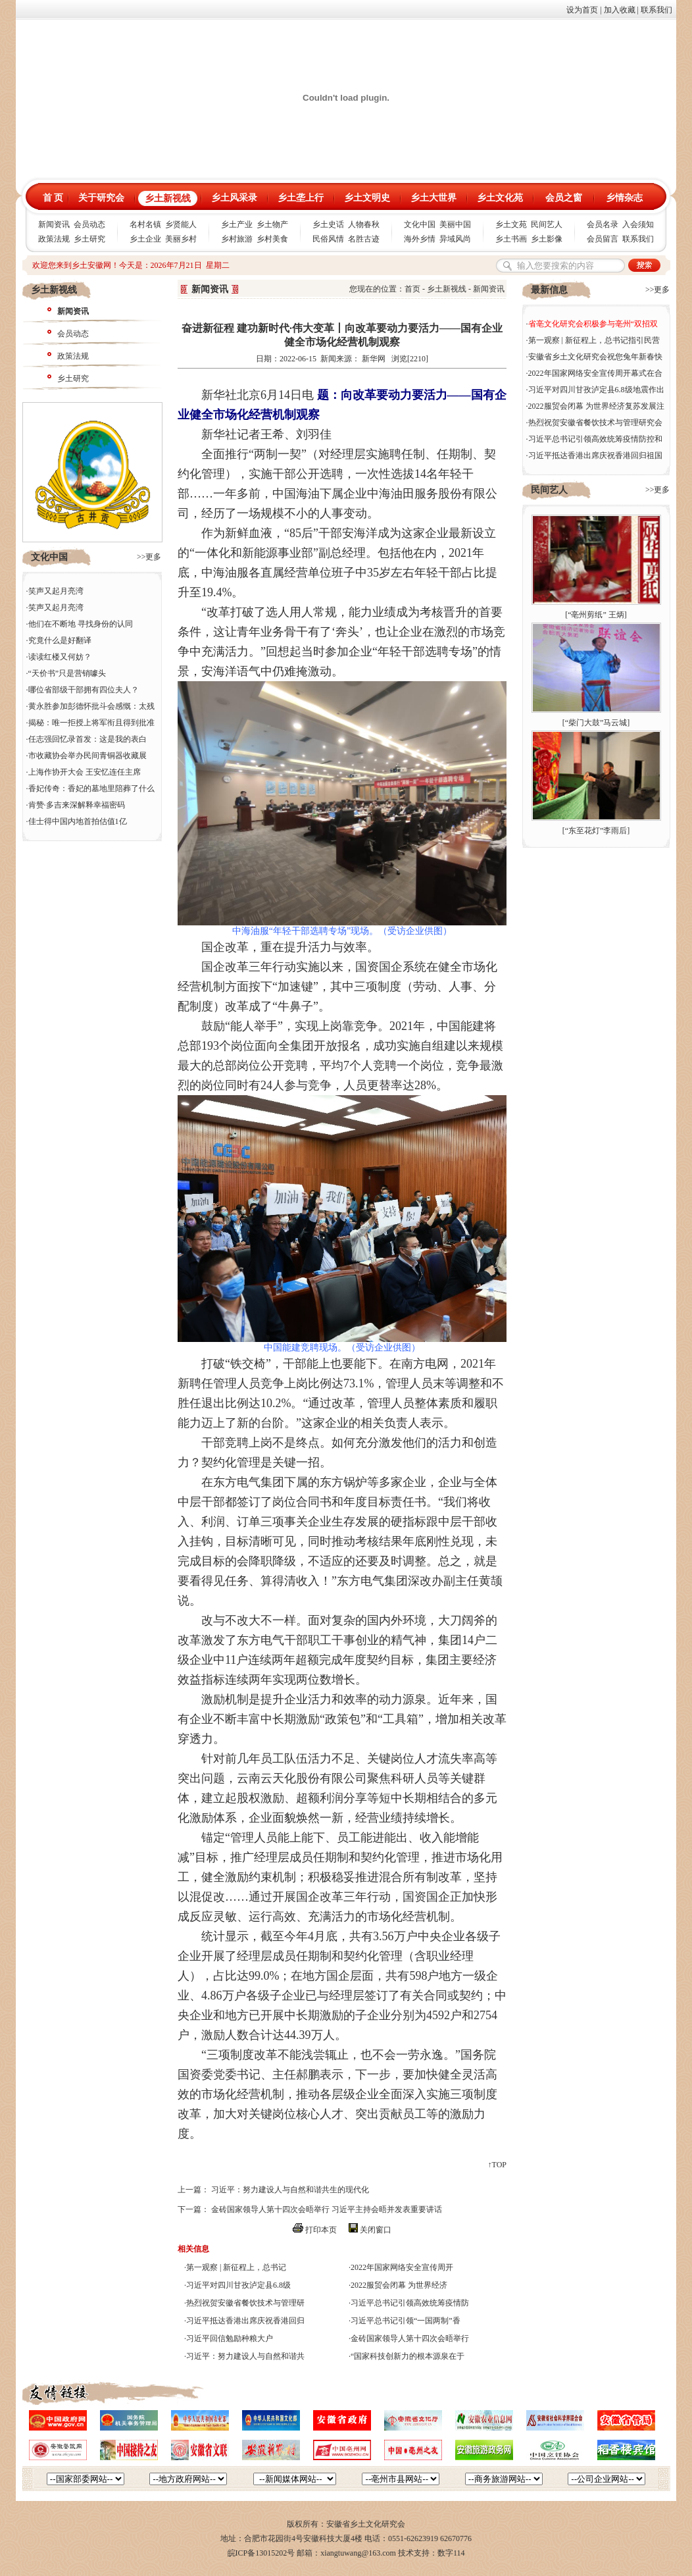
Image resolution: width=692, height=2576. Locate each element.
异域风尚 (455, 239)
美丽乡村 (181, 239)
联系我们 (656, 9)
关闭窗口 (375, 2229)
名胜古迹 (364, 239)
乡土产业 (237, 224)
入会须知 (638, 224)
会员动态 (89, 224)
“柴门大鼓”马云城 (596, 722)
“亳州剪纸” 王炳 (596, 614)
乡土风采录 (234, 198)
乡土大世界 (433, 198)
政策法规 (54, 239)
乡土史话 (328, 224)
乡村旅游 (237, 239)
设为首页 (582, 9)
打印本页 (321, 2229)
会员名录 (602, 224)
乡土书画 (511, 239)
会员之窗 (563, 198)
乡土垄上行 (301, 198)
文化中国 (419, 224)
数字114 (451, 2553)
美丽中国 (455, 224)
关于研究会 (101, 198)
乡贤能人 (181, 224)
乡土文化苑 (500, 198)
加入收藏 (619, 9)
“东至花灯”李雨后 (596, 830)
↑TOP (497, 2164)
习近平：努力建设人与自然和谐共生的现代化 (290, 2189)
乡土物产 (272, 224)
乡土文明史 (367, 198)
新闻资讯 (54, 224)
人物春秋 (364, 224)
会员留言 (602, 239)
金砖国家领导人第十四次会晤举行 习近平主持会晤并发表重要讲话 (326, 2209)
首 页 (53, 198)
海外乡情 (419, 239)
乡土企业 (145, 239)
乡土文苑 (511, 224)
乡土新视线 (168, 198)
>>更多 (149, 556)
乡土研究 (89, 239)
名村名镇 (145, 224)
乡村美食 (272, 239)
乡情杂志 (624, 198)
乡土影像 (546, 239)
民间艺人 (546, 224)
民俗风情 (328, 239)
